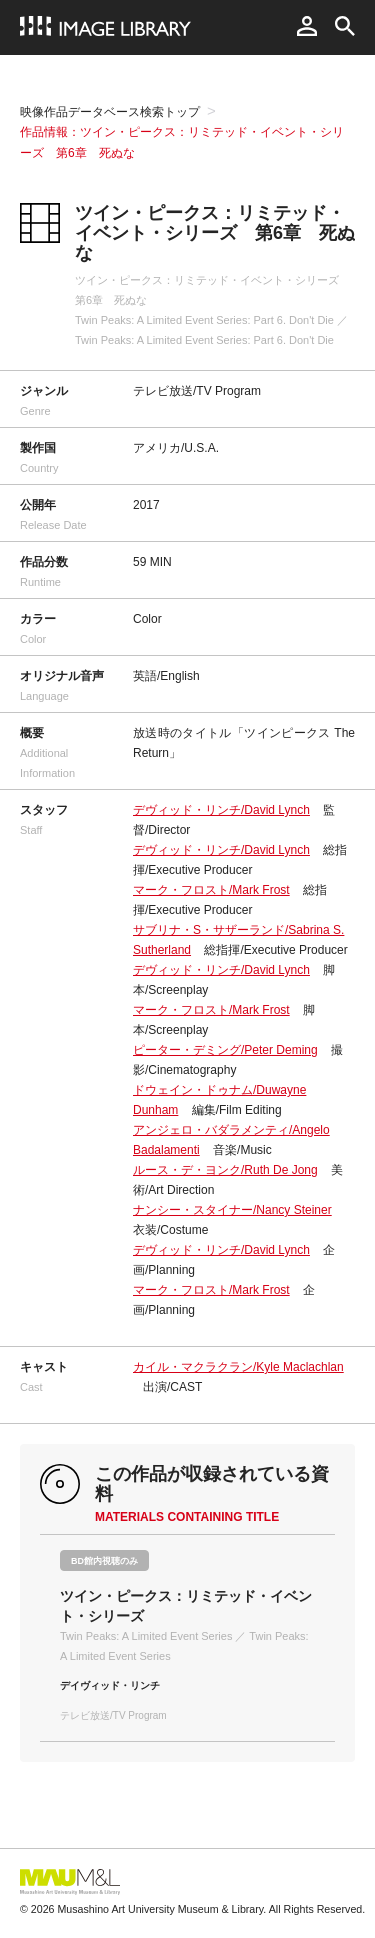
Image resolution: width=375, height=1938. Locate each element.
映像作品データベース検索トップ (110, 112)
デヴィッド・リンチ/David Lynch (221, 810)
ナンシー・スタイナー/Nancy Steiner (232, 1210)
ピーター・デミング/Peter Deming (225, 1050)
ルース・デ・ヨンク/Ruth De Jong (225, 1170)
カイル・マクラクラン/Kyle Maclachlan (238, 1367)
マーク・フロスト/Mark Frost (211, 890)
